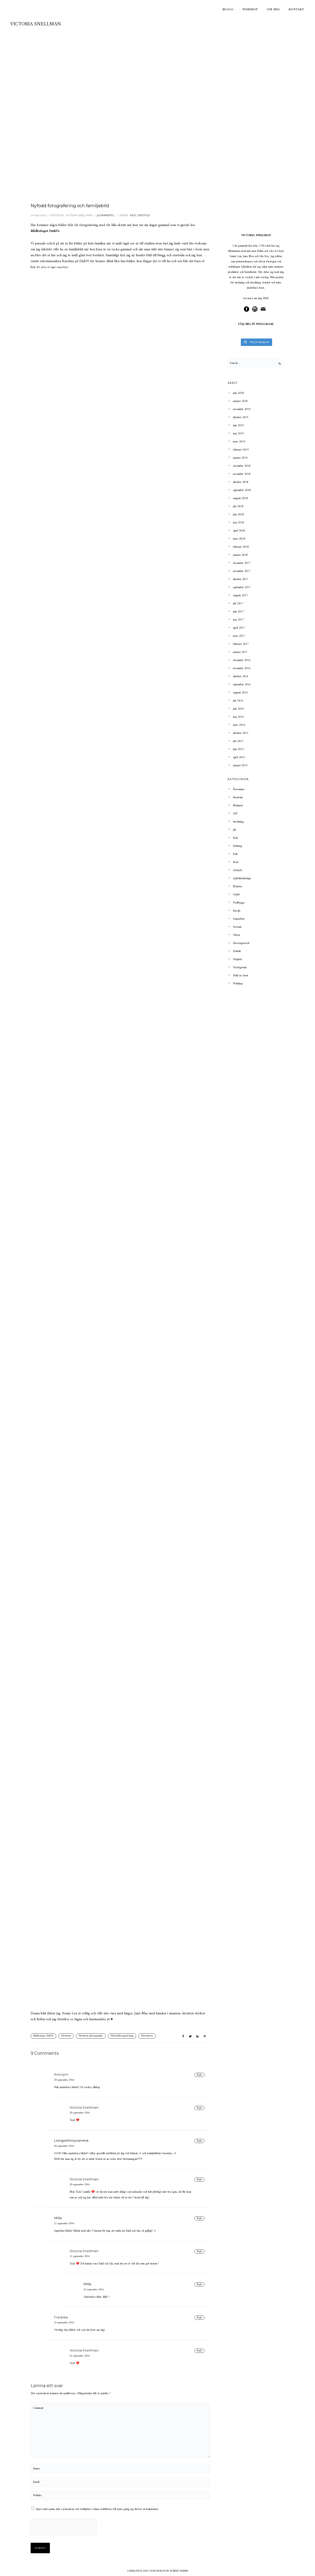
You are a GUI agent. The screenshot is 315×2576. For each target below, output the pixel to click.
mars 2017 (239, 635)
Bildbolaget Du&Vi (43, 2036)
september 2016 (242, 684)
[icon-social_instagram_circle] (256, 309)
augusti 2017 (240, 595)
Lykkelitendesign (242, 878)
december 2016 (241, 660)
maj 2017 (238, 619)
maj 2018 (238, 522)
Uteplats (237, 959)
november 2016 (241, 668)
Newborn (66, 2036)
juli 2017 (238, 603)
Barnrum (238, 797)
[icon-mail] (264, 309)
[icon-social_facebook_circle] (247, 309)
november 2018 (241, 474)
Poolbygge (239, 902)
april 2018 (239, 530)
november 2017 (241, 571)
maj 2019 (238, 433)
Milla (58, 2218)
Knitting (237, 846)
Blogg (228, 9)
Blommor (238, 805)
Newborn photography (91, 2036)
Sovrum (237, 926)
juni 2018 (238, 514)
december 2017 (241, 563)
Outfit (236, 894)
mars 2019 (239, 441)
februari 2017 (241, 644)
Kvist (235, 862)
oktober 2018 (240, 482)
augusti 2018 (240, 498)
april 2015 (239, 757)
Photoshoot (147, 2036)
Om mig (273, 9)
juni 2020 (238, 393)
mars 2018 (239, 538)
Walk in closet (240, 975)
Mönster (237, 886)
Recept (236, 910)
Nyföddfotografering (122, 2036)
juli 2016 (238, 700)
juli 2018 (238, 506)
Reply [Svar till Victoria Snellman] (199, 2108)
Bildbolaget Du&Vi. (46, 231)
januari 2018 (240, 555)
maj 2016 (238, 716)
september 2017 (242, 587)
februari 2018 (241, 546)
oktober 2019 (240, 417)
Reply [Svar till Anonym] (199, 2075)
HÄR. (266, 298)
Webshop (250, 9)
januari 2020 (240, 401)
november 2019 (241, 409)
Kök (235, 854)
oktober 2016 (240, 676)
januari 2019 (240, 457)
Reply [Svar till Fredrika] (199, 2318)
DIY (235, 813)
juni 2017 (238, 611)
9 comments (105, 215)
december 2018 (241, 465)
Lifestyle (143, 215)
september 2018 (242, 490)
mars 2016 (239, 725)
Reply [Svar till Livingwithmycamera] (199, 2141)
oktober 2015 (240, 733)
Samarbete (239, 918)
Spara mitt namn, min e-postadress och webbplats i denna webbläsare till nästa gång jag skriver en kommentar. (97, 2509)
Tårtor (236, 935)
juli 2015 (238, 741)
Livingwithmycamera (71, 2140)
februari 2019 (241, 449)
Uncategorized (241, 943)
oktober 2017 (240, 579)
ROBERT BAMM (179, 2571)
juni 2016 (238, 708)
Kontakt (296, 9)
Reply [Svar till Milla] (199, 2218)
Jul (234, 829)
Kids (133, 215)
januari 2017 (240, 652)
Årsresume (238, 789)
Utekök (237, 951)
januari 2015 (240, 765)
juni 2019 (238, 425)
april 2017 (239, 627)
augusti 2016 (240, 692)
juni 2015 (238, 749)
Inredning (238, 821)
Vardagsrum (240, 967)
